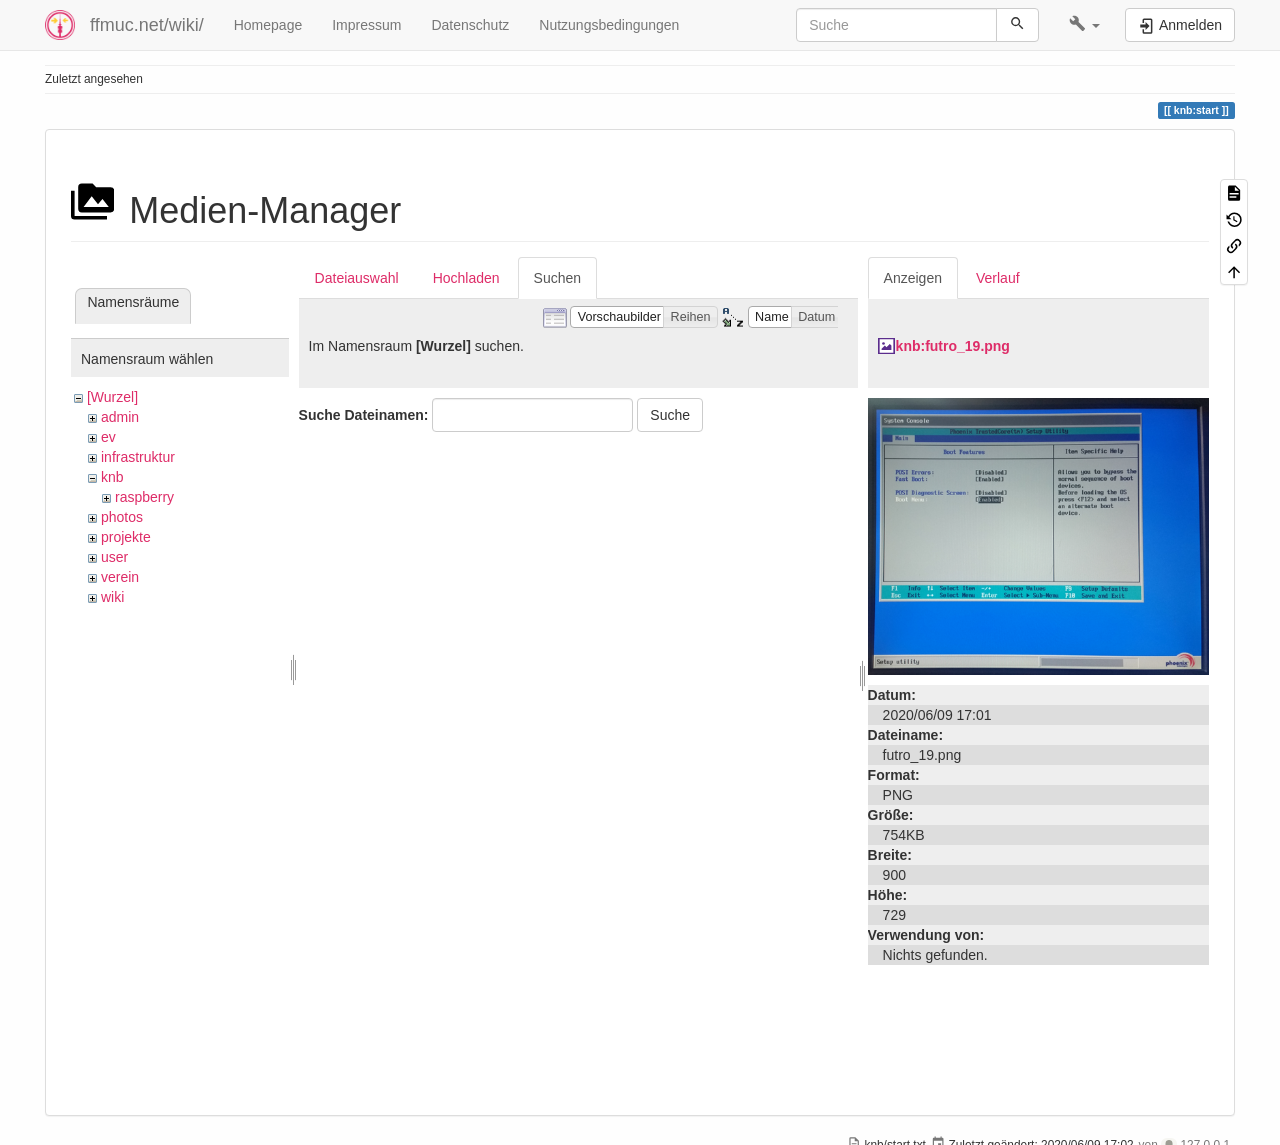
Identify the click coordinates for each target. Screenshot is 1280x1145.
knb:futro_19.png (953, 346)
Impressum (366, 25)
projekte (126, 537)
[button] (1084, 25)
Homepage (268, 25)
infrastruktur (138, 457)
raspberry (144, 497)
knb (112, 477)
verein (120, 577)
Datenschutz (470, 25)
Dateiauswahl (357, 278)
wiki (112, 597)
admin (120, 417)
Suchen (557, 278)
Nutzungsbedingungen (609, 25)
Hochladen (466, 278)
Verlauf (998, 278)
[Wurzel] (112, 397)
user (114, 557)
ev (108, 437)
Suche (670, 415)
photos (122, 517)
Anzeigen (913, 278)
